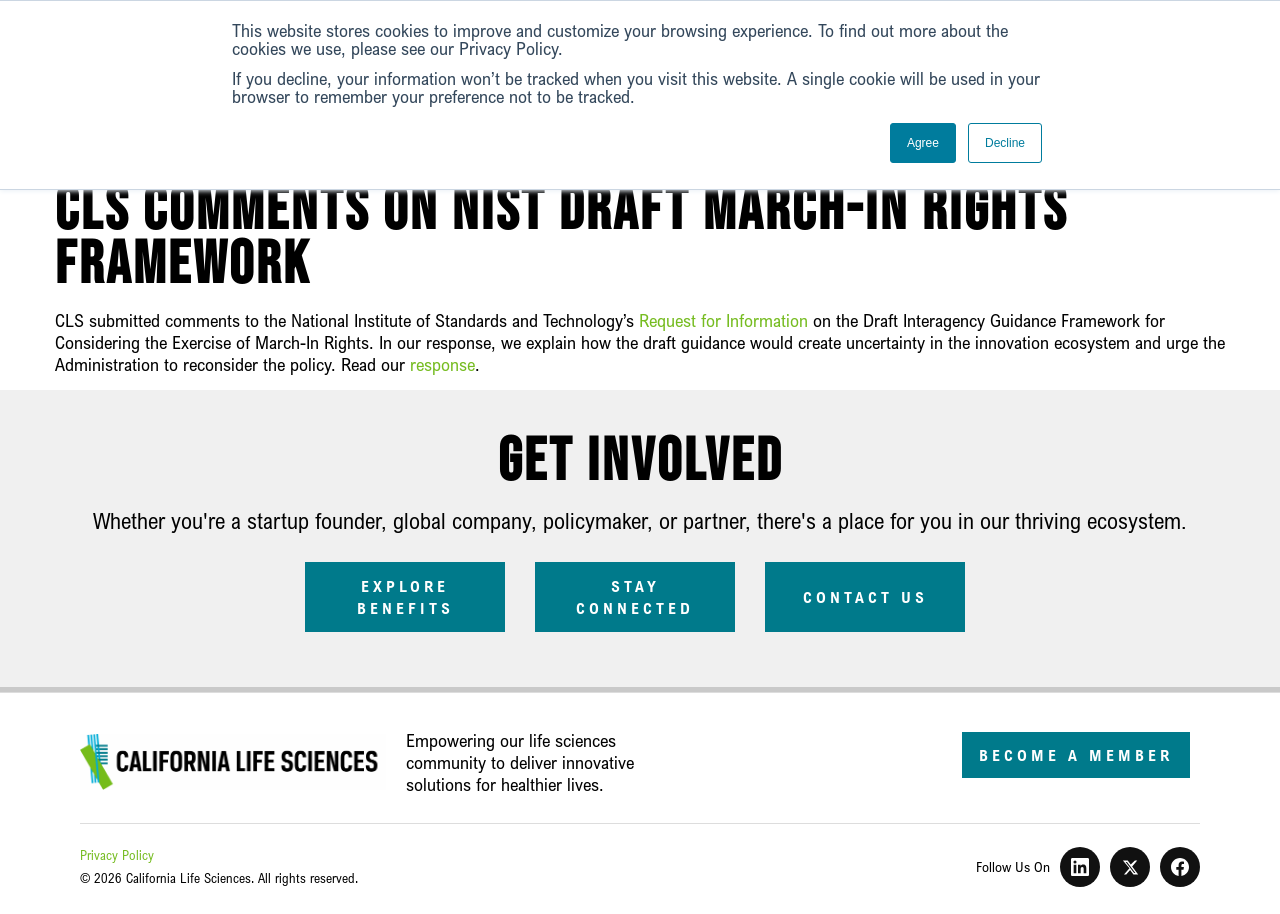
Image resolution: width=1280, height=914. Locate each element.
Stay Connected (635, 597)
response (442, 364)
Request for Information (723, 320)
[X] (1130, 867)
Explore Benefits (405, 597)
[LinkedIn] (1080, 867)
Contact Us (865, 597)
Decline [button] (1005, 143)
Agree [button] (923, 143)
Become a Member (1076, 755)
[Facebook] (1180, 867)
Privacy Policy (117, 855)
